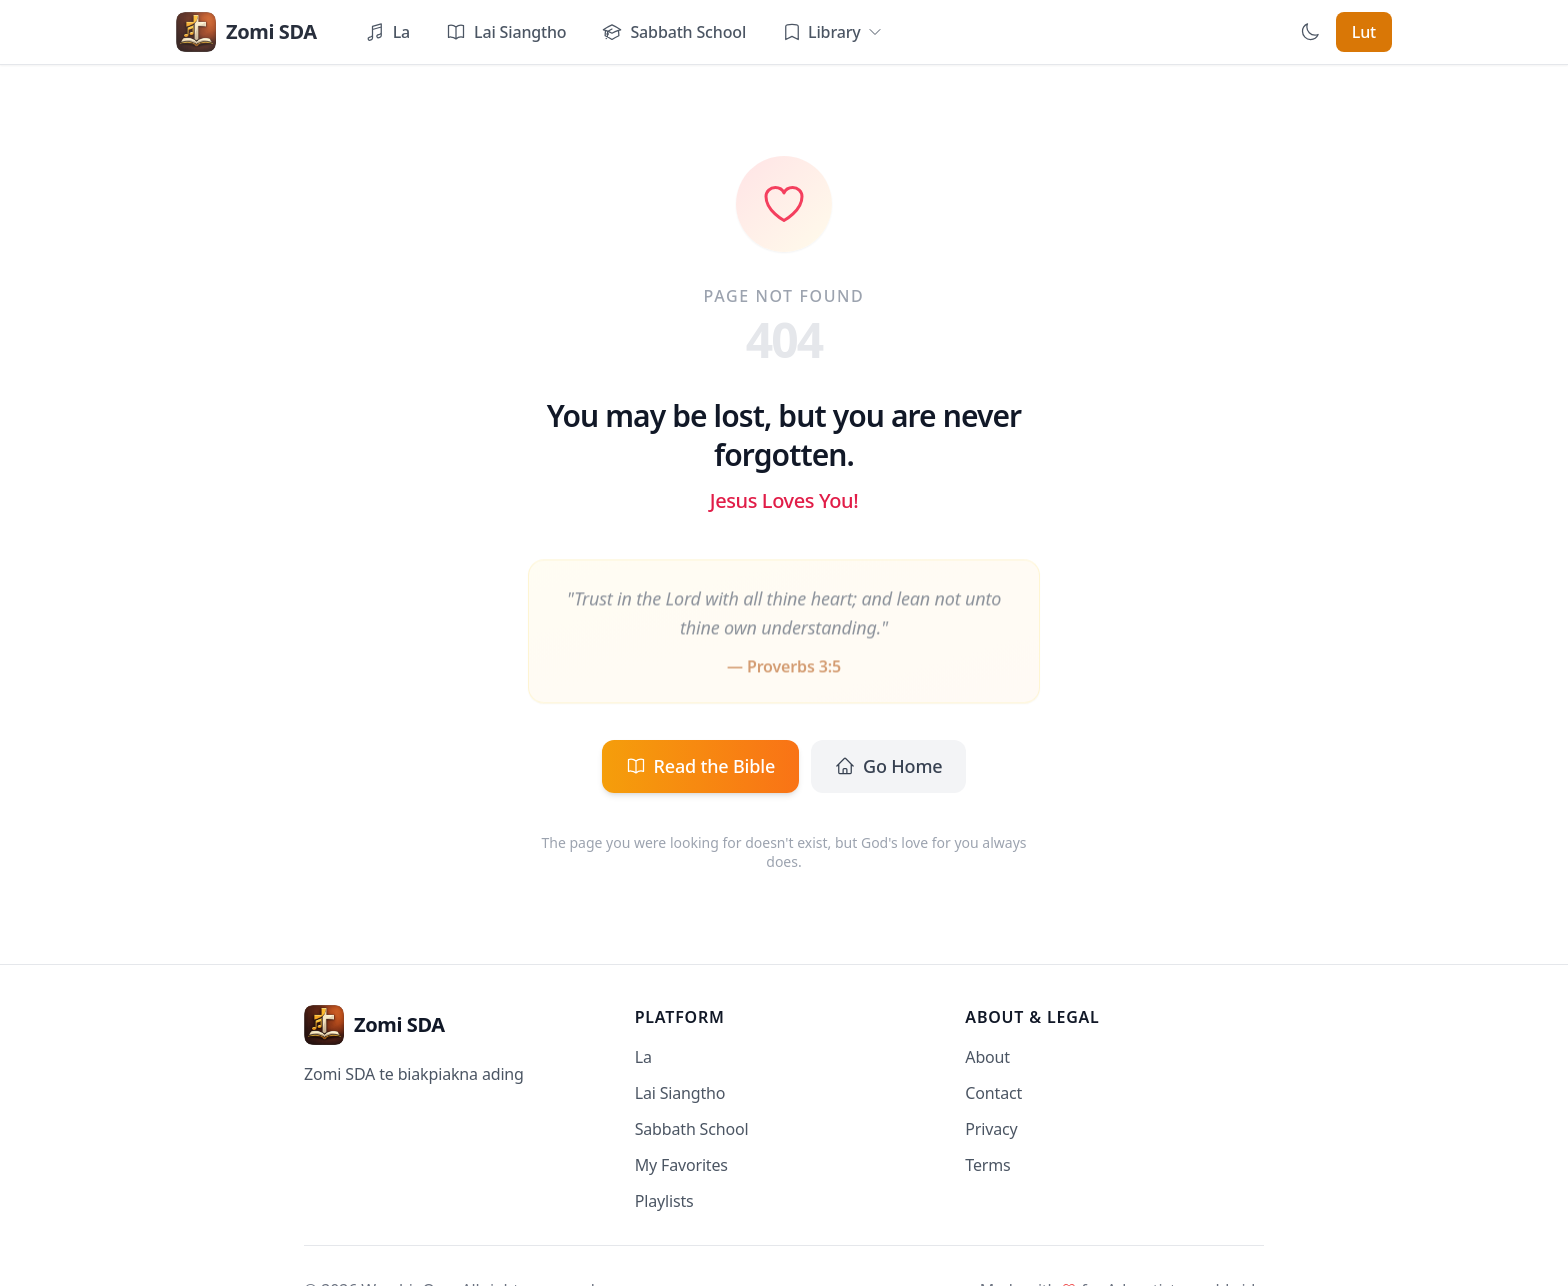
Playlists (664, 1201)
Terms (987, 1165)
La (643, 1057)
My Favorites (681, 1165)
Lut (1364, 32)
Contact (993, 1093)
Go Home (888, 766)
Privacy (991, 1129)
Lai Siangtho (680, 1093)
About (987, 1057)
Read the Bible (701, 766)
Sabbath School (692, 1129)
